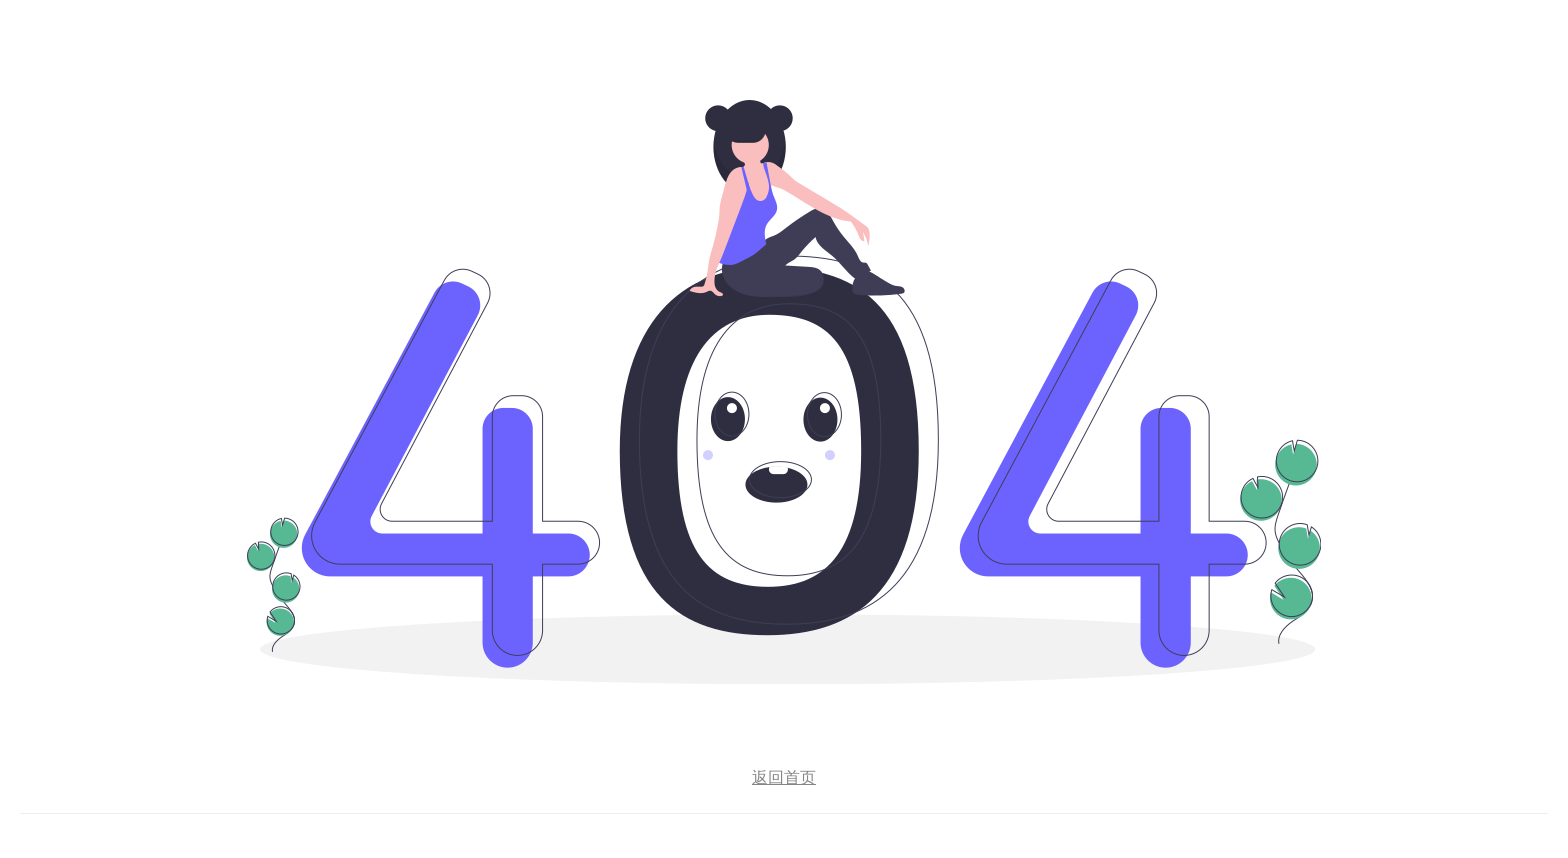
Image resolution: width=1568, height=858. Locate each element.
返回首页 (784, 777)
